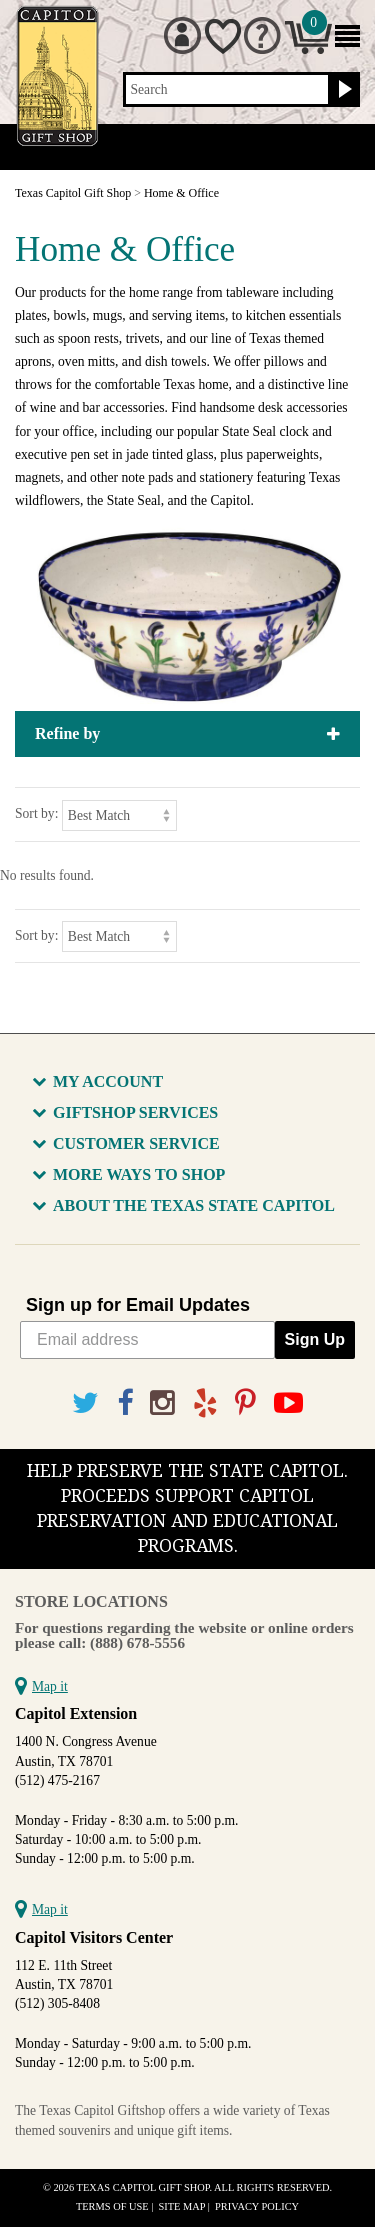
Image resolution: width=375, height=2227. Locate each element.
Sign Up (315, 1339)
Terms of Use (112, 2206)
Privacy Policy (257, 2206)
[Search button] (342, 90)
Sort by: (36, 813)
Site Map (182, 2206)
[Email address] (147, 1340)
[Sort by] (119, 815)
